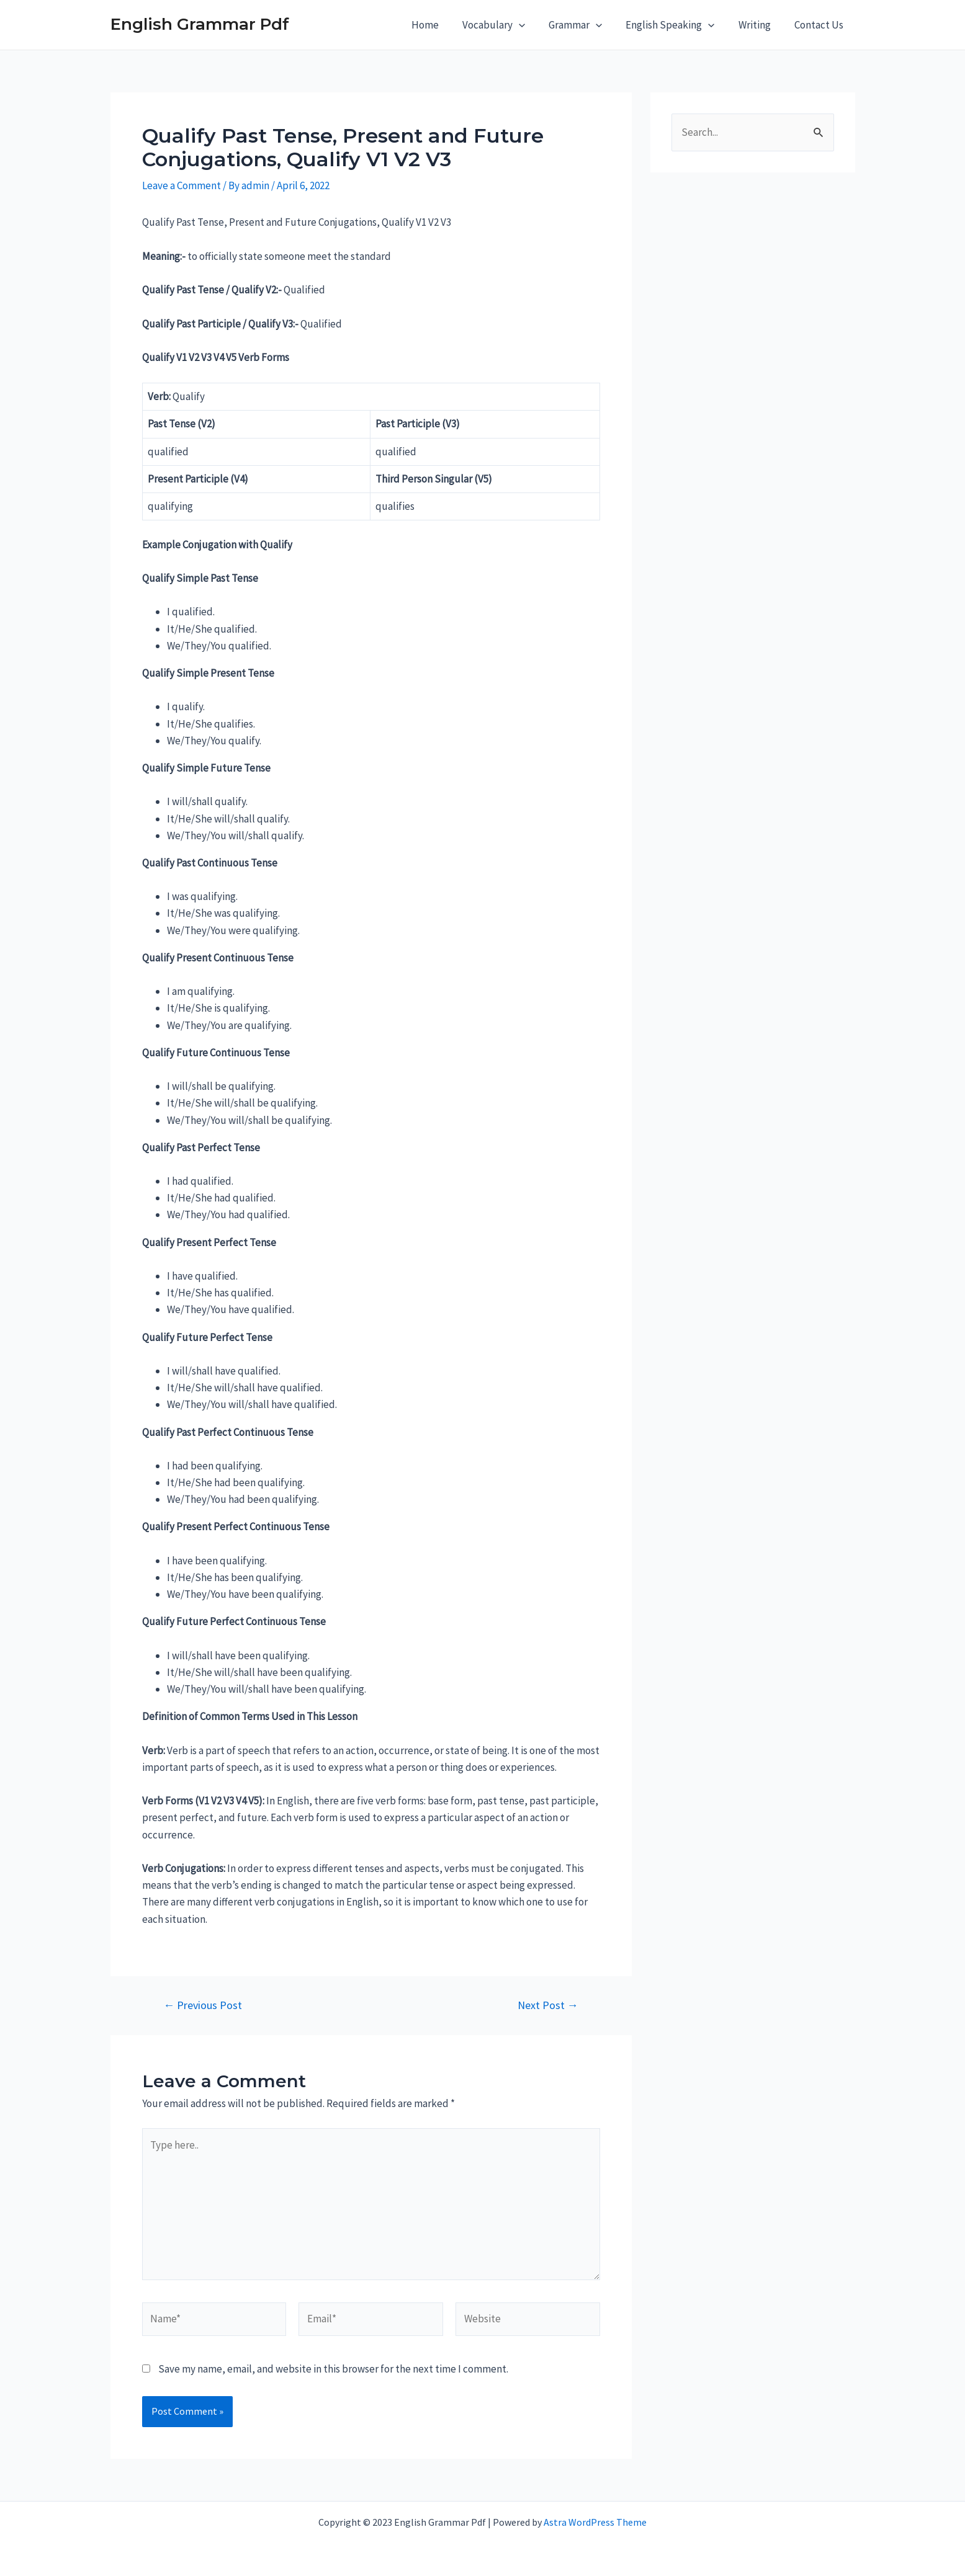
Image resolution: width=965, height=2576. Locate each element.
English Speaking (676, 25)
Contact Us (820, 25)
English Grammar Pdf (199, 24)
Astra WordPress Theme (595, 2522)
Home (438, 25)
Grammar (584, 25)
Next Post (548, 2005)
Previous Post (202, 2005)
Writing (758, 25)
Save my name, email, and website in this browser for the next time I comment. (333, 2369)
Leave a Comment (181, 185)
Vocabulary (505, 25)
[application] (530, 25)
